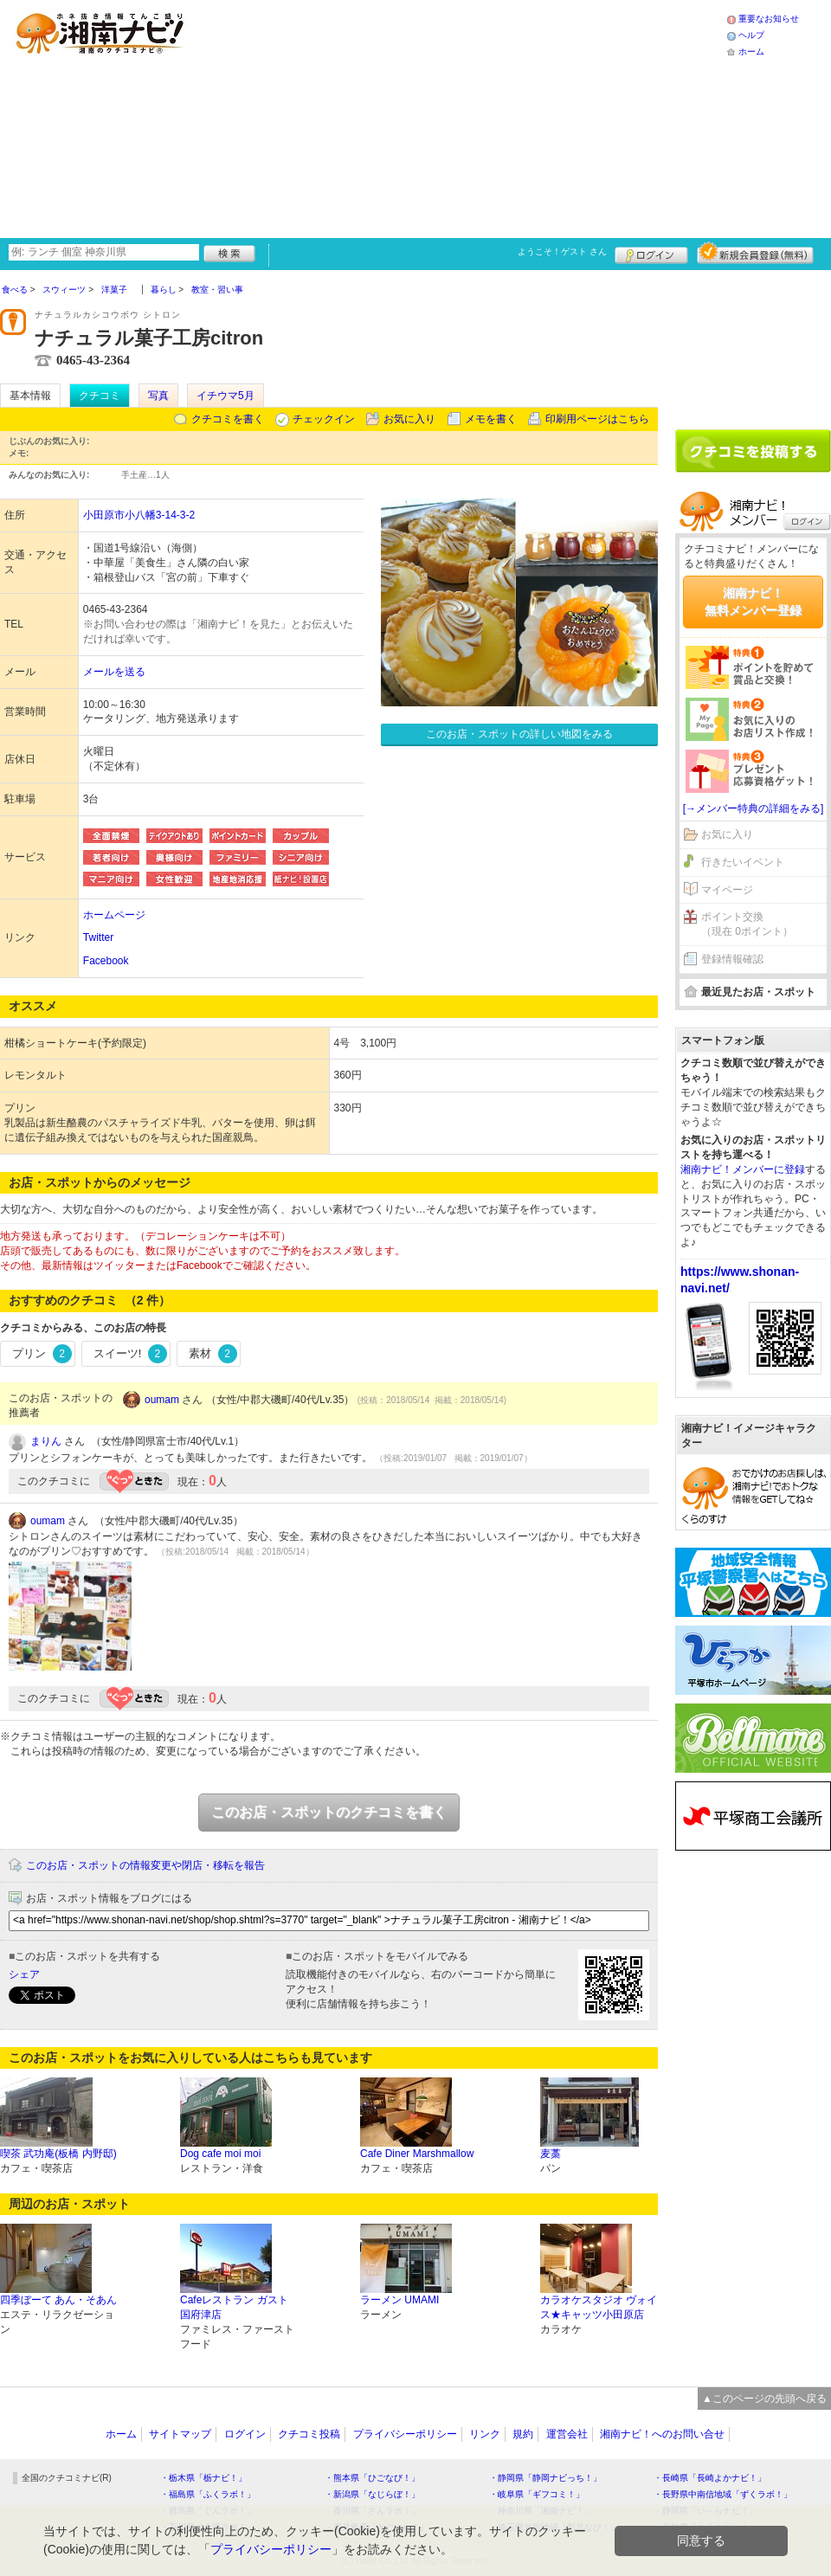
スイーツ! (130, 1353)
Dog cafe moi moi (220, 2154)
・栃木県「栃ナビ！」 (203, 2478)
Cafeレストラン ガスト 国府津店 (234, 2307)
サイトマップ (180, 2434)
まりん (45, 1441)
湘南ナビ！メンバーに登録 (742, 1169)
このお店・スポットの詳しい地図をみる (519, 734)
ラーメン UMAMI (399, 2300)
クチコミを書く (227, 419)
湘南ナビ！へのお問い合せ (662, 2434)
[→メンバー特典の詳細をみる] (753, 808)
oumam (162, 1400)
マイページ (727, 890)
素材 (213, 1353)
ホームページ (114, 915)
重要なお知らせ (768, 18)
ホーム (751, 51)
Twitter (98, 937)
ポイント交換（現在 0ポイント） (747, 924)
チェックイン (324, 419)
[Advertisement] (370, 117)
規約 (522, 2434)
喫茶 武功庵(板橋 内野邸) (58, 2154)
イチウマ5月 (225, 396)
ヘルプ (751, 35)
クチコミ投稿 (309, 2434)
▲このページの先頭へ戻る (764, 2398)
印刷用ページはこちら (597, 419)
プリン (42, 1353)
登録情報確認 (732, 959)
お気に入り (409, 419)
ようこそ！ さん (562, 251)
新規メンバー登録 (755, 253)
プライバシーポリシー (405, 2434)
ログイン (651, 253)
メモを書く (491, 419)
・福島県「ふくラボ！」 (207, 2494)
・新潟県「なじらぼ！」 (372, 2494)
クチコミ (99, 396)
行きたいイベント (742, 862)
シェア (24, 1974)
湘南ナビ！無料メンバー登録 (753, 601)
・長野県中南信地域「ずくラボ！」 (723, 2494)
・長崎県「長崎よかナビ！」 (710, 2478)
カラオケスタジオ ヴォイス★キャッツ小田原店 (598, 2307)
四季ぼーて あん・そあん (58, 2300)
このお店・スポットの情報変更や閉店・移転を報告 (145, 1865)
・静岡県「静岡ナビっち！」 (545, 2478)
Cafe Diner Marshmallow (416, 2154)
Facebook (106, 961)
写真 (158, 396)
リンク (484, 2434)
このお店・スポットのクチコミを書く (329, 1812)
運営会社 (567, 2434)
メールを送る (114, 672)
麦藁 (550, 2154)
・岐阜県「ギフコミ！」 (536, 2494)
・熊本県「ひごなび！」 (372, 2478)
